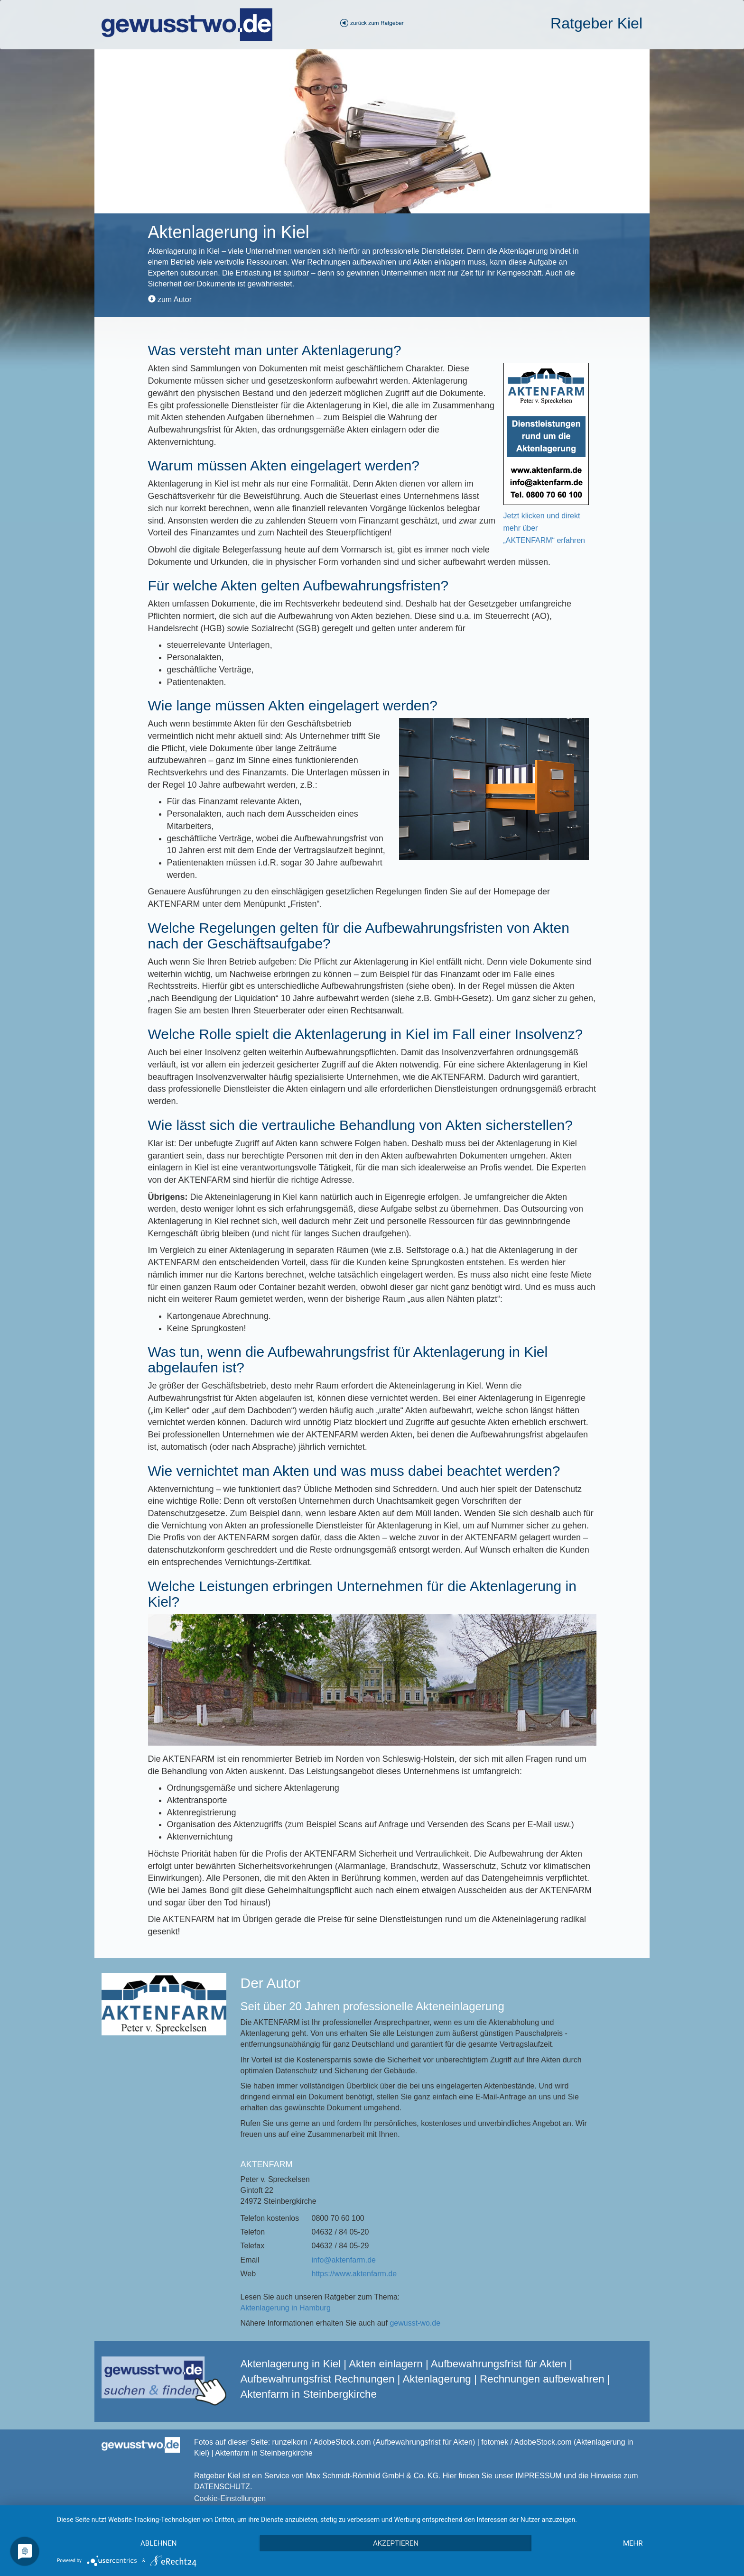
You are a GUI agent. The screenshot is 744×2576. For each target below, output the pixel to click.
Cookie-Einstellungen (230, 2498)
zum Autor (170, 299)
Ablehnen (158, 2543)
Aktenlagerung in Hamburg (286, 2308)
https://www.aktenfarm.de (354, 2274)
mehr (633, 2543)
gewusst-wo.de (415, 2323)
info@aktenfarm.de (344, 2260)
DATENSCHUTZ (222, 2487)
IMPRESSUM (539, 2476)
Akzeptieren (395, 2543)
